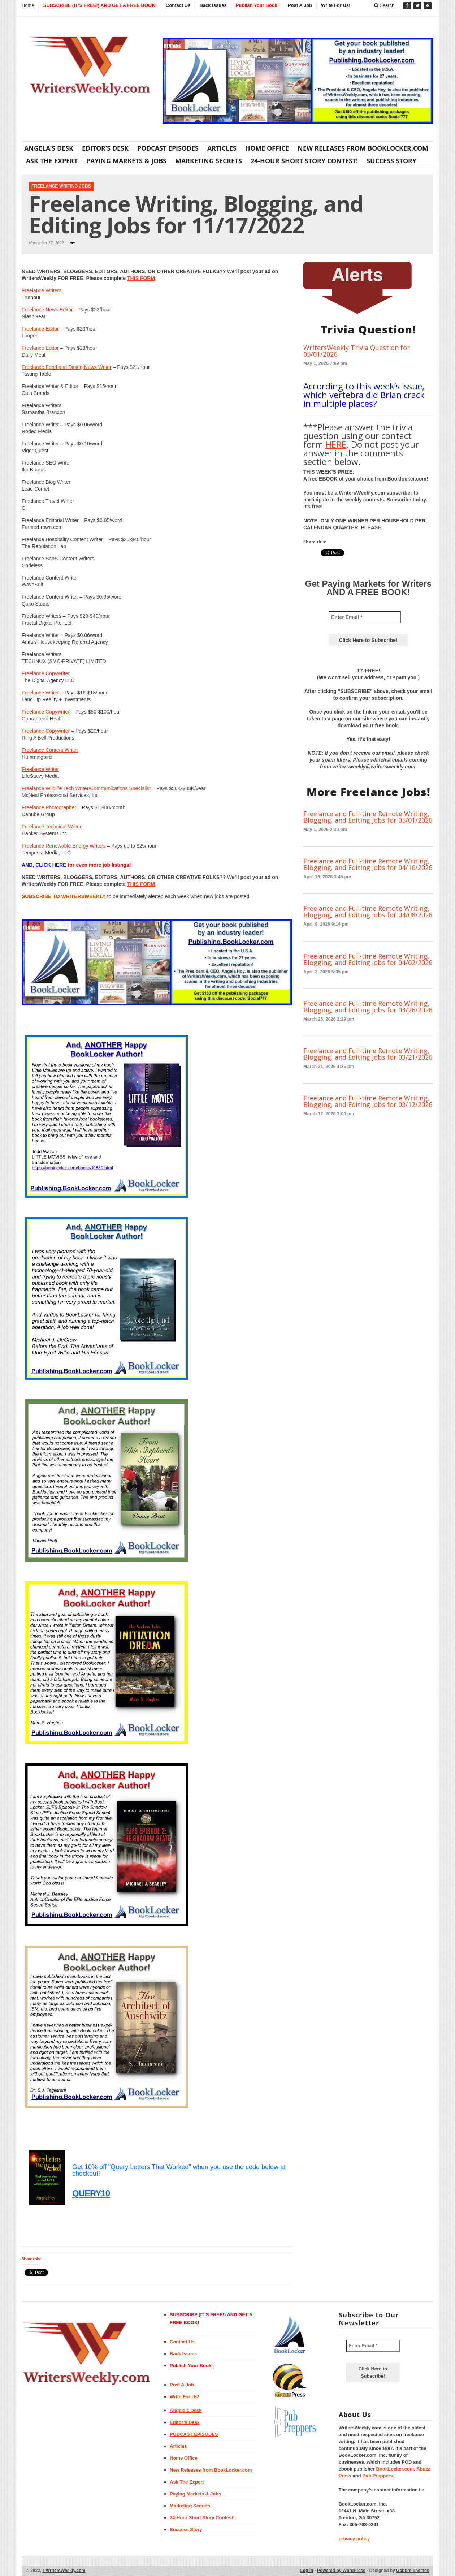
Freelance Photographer (49, 807)
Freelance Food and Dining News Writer (67, 367)
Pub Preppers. (378, 2475)
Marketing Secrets (208, 160)
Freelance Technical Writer (51, 827)
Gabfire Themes (412, 2570)
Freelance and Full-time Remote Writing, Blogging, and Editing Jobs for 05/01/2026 (367, 816)
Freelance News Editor (47, 310)
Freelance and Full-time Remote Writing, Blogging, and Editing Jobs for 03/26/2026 (367, 1006)
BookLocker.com (395, 2469)
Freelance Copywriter (46, 673)
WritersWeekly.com (64, 2570)
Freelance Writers (41, 290)
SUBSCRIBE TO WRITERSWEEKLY (64, 896)
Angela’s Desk (48, 148)
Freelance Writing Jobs (61, 186)
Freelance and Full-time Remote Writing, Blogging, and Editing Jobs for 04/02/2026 (367, 959)
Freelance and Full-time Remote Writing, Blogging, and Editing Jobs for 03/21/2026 (367, 1053)
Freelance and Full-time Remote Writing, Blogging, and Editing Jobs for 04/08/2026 (367, 911)
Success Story (391, 160)
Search (384, 5)
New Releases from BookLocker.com (363, 148)
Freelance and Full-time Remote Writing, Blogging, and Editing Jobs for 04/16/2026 (367, 864)
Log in (306, 2570)
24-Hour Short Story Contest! (304, 160)
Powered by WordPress (341, 2570)
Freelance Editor (40, 329)
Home (28, 5)
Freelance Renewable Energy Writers (63, 846)
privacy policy (354, 2538)
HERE (335, 444)
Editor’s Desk (105, 148)
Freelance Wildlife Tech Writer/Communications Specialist (86, 788)
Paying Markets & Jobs (126, 160)
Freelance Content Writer (50, 750)
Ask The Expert (52, 160)
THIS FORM (141, 278)
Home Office (267, 148)
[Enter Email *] (365, 617)
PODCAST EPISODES (168, 148)
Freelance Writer (40, 692)
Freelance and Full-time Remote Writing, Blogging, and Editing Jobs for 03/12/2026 (367, 1101)
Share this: (31, 2259)
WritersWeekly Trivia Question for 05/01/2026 (356, 350)
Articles (222, 148)
